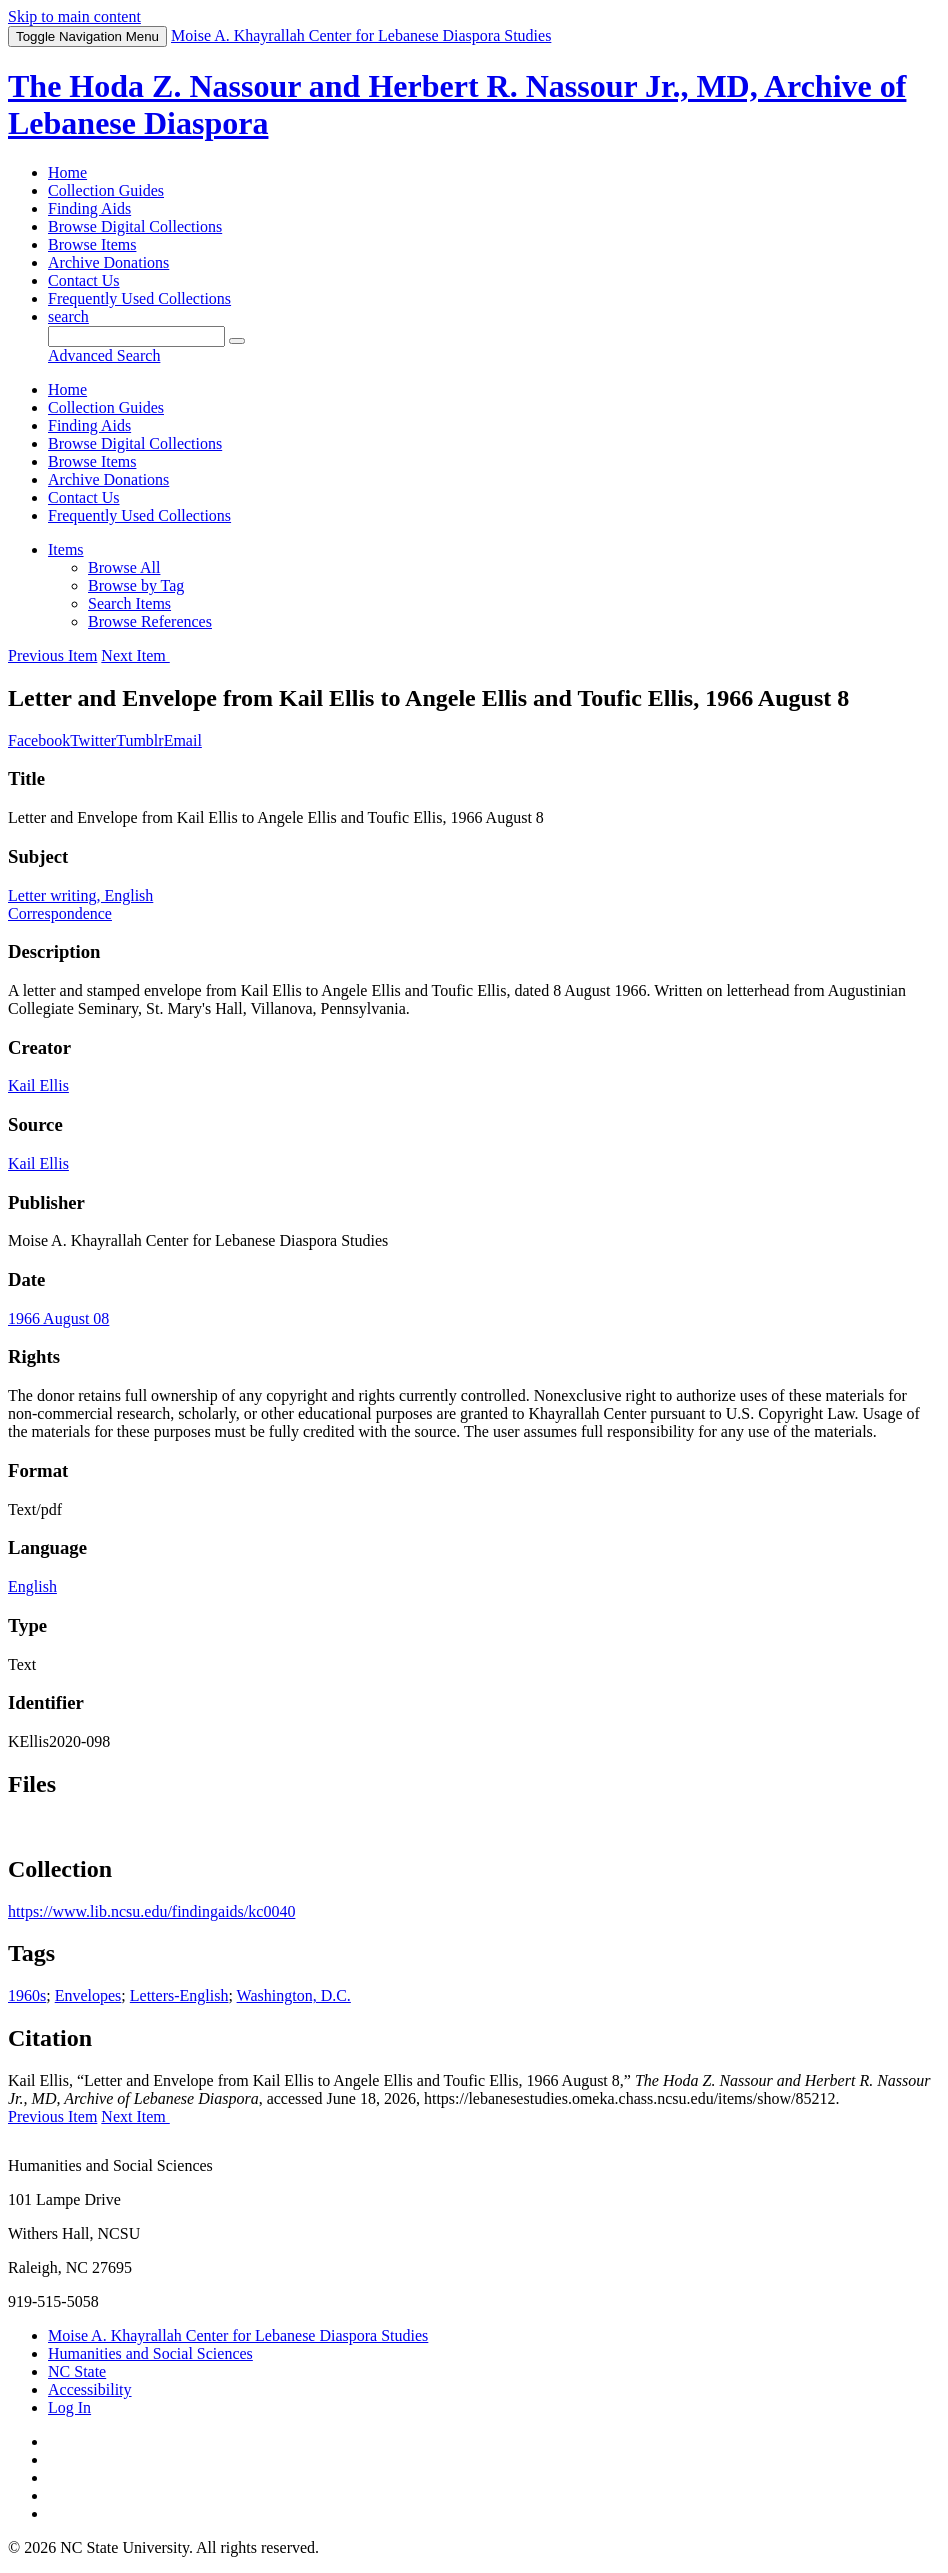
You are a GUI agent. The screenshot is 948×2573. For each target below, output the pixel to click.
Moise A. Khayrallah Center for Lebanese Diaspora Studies (238, 2335)
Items (66, 549)
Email (183, 740)
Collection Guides (106, 190)
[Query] (136, 336)
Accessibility (90, 2389)
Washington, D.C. (294, 1995)
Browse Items (92, 244)
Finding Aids (89, 208)
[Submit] (237, 341)
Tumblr (139, 740)
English (32, 1586)
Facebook (39, 740)
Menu (87, 36)
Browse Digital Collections (135, 226)
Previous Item (52, 655)
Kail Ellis (38, 1085)
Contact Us (84, 280)
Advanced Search (104, 355)
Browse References (150, 621)
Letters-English (179, 1995)
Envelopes (88, 1995)
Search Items (129, 603)
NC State (77, 2371)
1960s (27, 1995)
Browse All (124, 567)
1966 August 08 (58, 1318)
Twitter (93, 740)
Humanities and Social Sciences (150, 2353)
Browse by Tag (136, 585)
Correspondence (60, 913)
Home (67, 172)
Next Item (135, 655)
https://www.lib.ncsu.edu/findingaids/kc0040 (151, 1911)
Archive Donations (108, 262)
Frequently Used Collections (139, 298)
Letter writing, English (80, 895)
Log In (69, 2407)
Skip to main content (74, 16)
